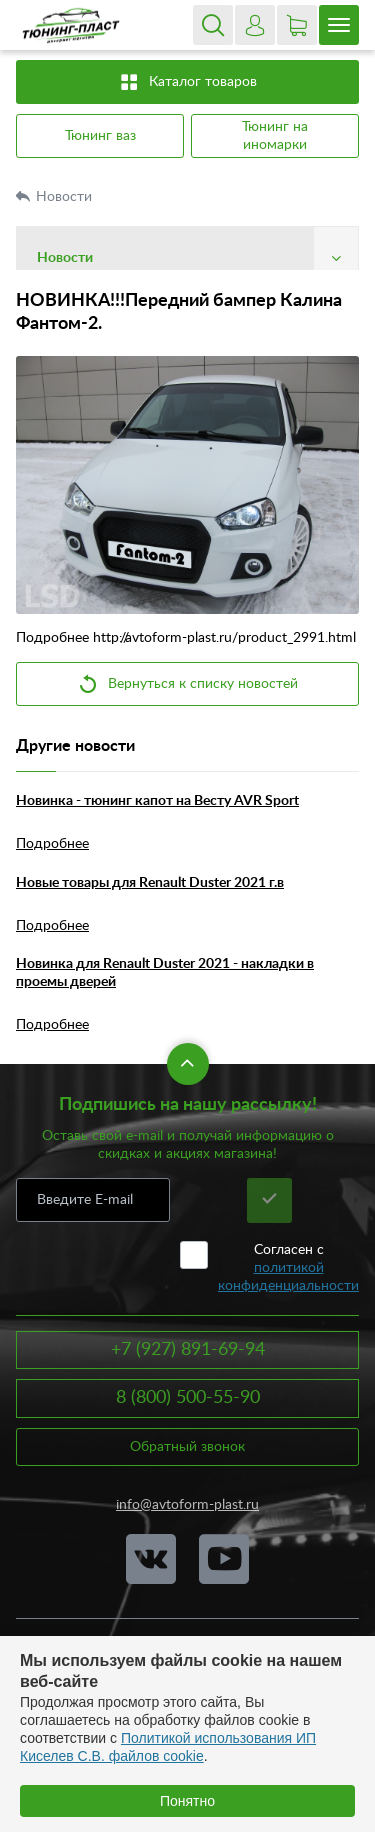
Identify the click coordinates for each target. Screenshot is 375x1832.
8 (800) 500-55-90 (188, 1398)
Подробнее (52, 844)
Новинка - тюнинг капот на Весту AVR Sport (157, 801)
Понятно (187, 1801)
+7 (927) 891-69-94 (188, 1350)
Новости (66, 197)
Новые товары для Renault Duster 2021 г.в (150, 883)
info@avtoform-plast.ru (187, 1505)
